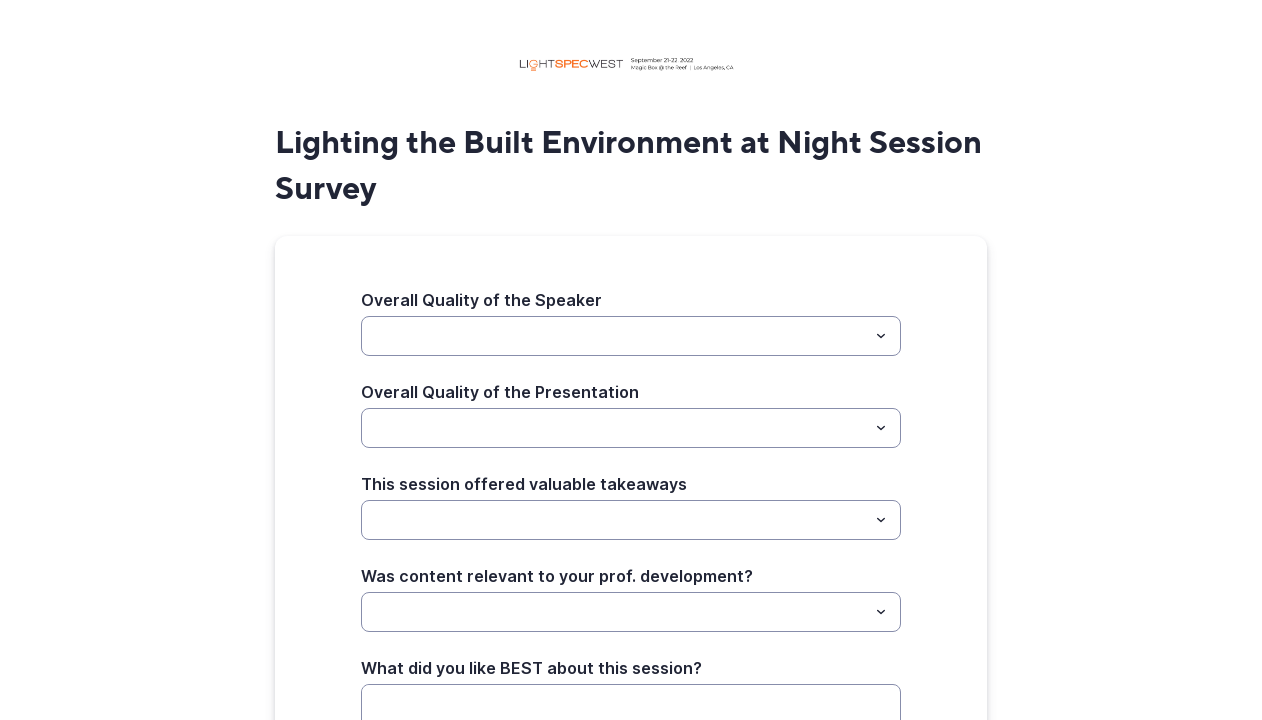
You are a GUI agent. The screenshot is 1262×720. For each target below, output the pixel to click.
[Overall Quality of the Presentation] (614, 428)
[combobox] (631, 336)
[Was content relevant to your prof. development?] (614, 612)
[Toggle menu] (881, 336)
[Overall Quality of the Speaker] (614, 336)
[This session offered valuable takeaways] (614, 520)
